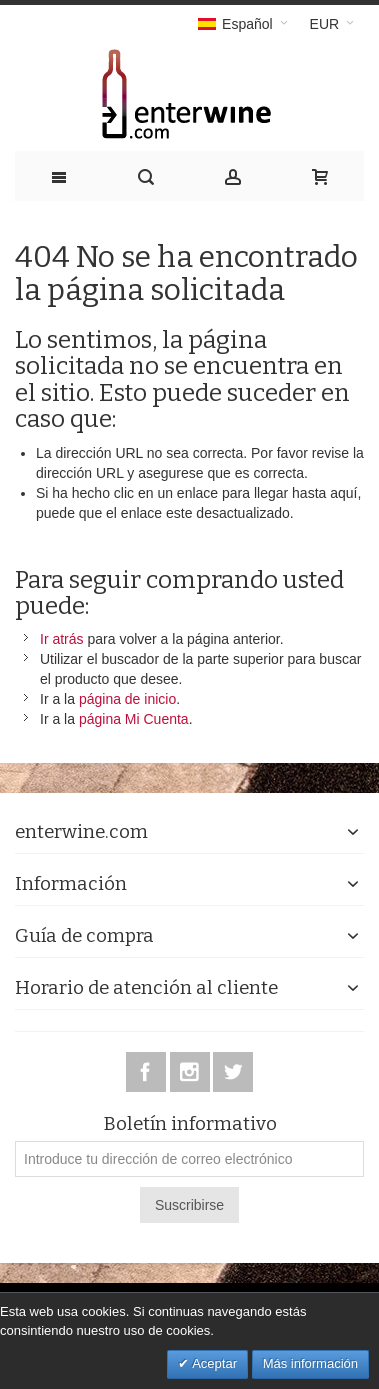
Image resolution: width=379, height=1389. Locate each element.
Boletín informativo (190, 1124)
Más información (310, 1363)
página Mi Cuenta (134, 719)
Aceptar (213, 1363)
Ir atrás (62, 639)
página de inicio (127, 699)
